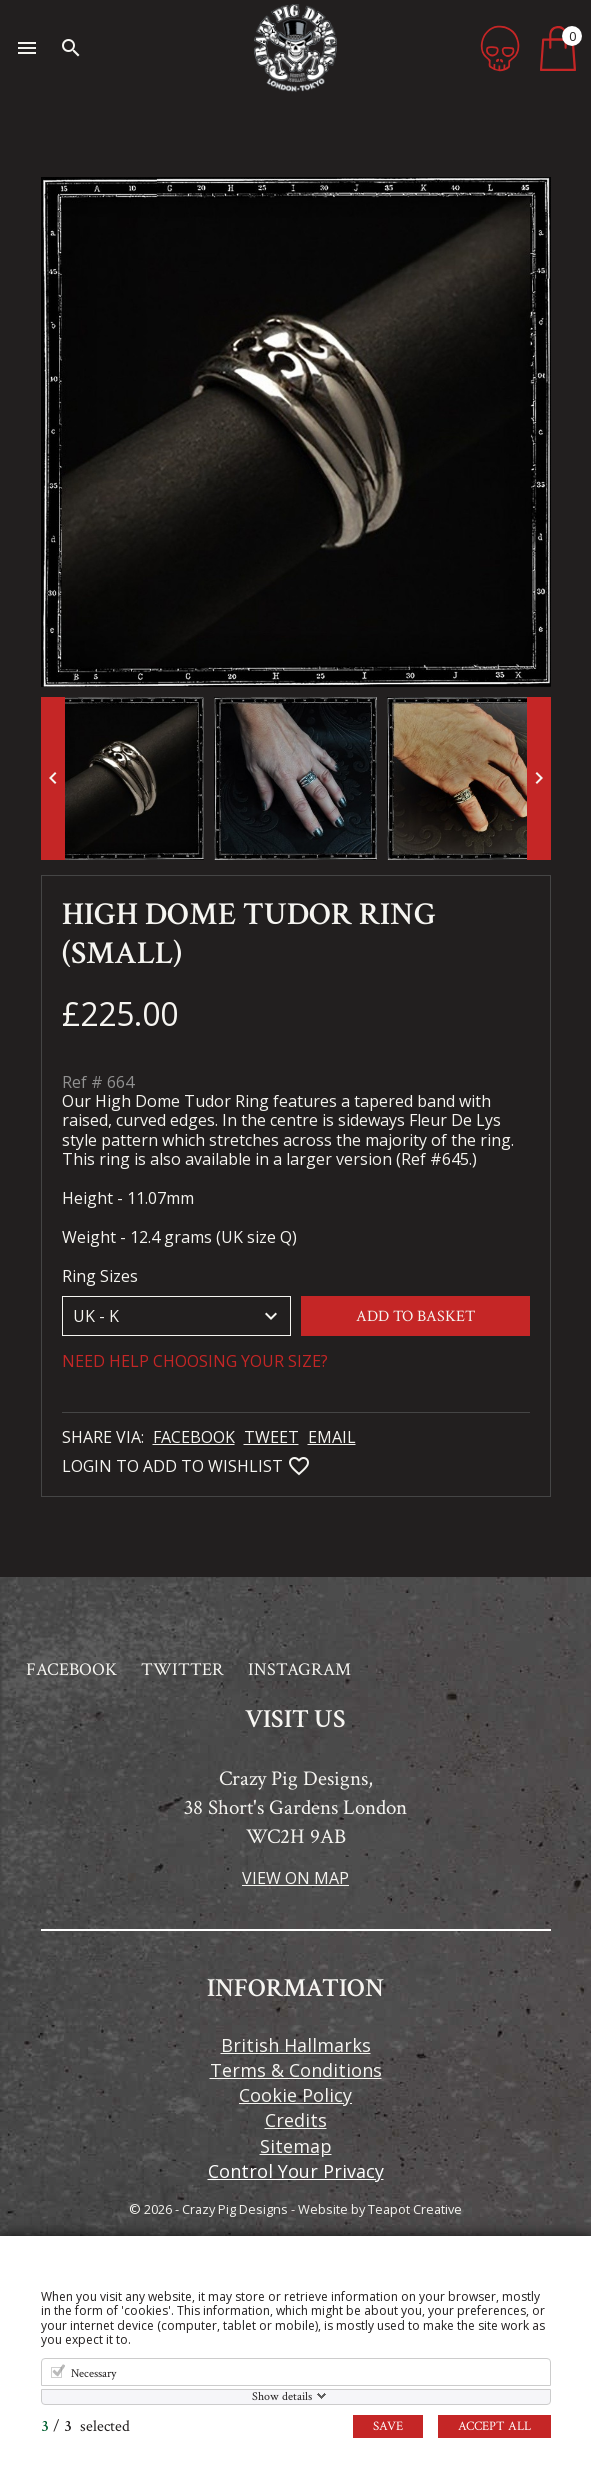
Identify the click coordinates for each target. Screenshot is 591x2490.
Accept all (494, 2426)
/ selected (85, 2426)
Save (388, 2426)
